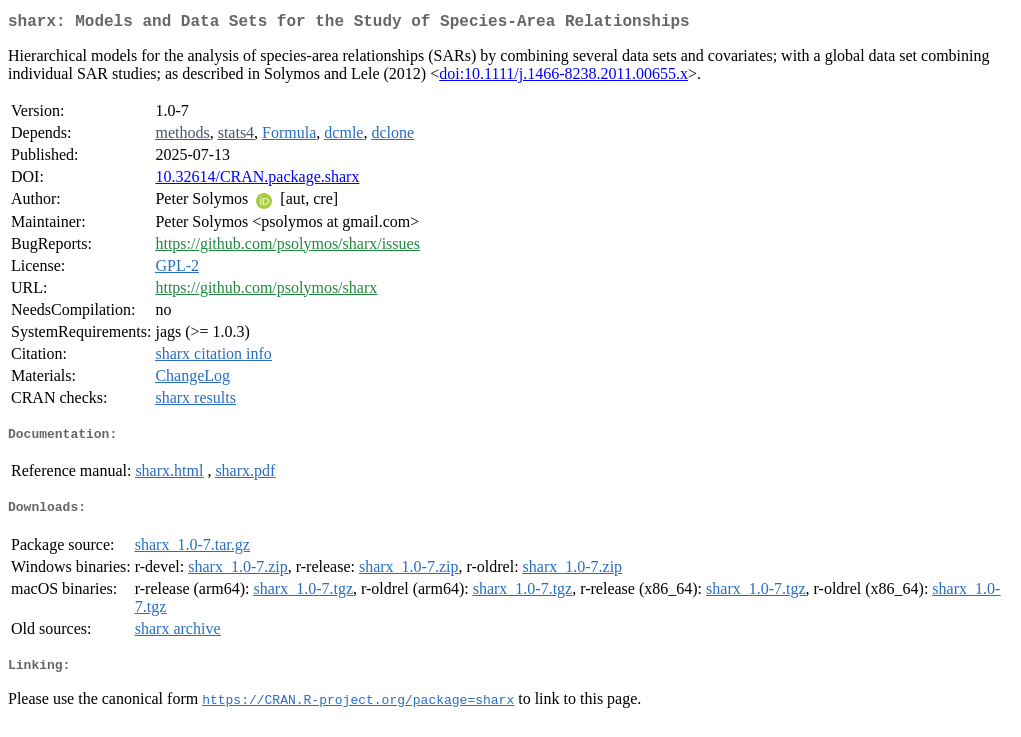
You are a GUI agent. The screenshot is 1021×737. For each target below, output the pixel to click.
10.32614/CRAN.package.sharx (257, 180)
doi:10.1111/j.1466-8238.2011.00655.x (563, 77)
